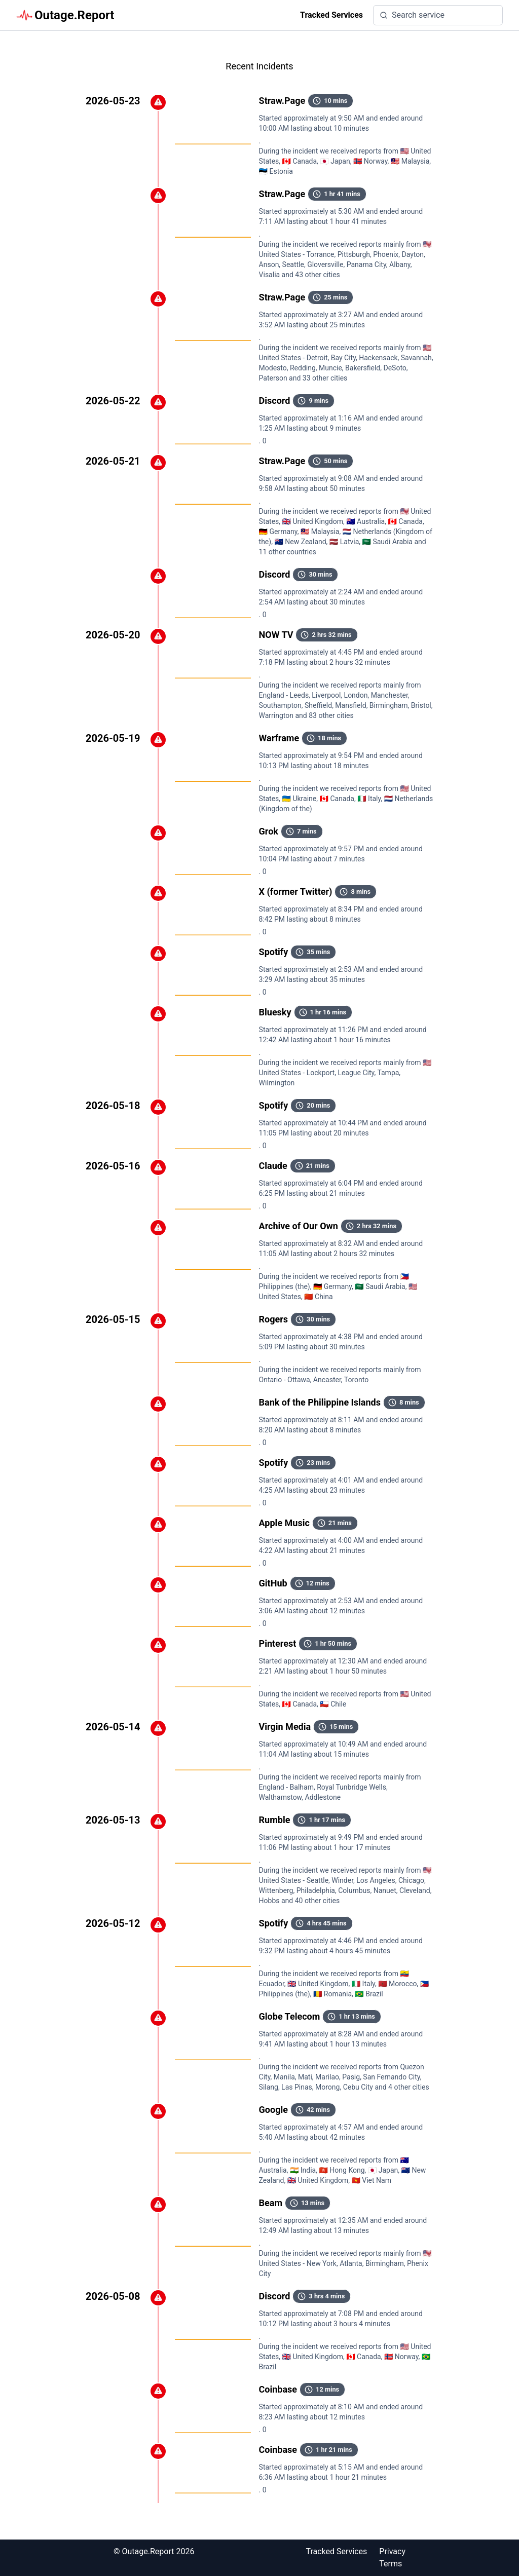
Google (273, 2109)
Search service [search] (412, 15)
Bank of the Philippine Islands (320, 1402)
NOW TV (276, 634)
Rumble (274, 1819)
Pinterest (277, 1643)
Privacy (392, 2551)
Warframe (279, 738)
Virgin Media (285, 1726)
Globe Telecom (289, 2016)
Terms (390, 2563)
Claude (273, 1165)
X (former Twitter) (295, 891)
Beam (270, 2203)
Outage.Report (65, 15)
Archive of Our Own (298, 1226)
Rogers (273, 1319)
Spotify (273, 951)
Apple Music (284, 1523)
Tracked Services (331, 15)
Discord (274, 400)
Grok (268, 831)
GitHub (273, 1583)
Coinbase (278, 2389)
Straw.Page (282, 100)
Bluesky (275, 1012)
